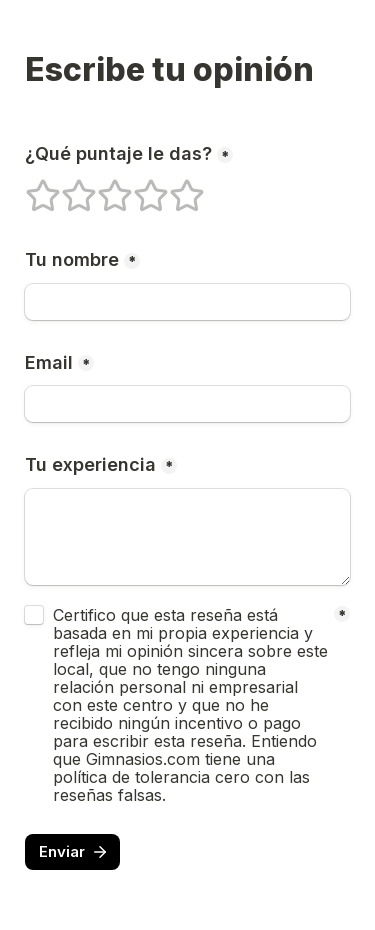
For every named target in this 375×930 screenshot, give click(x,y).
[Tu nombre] (187, 302)
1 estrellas (30, 187)
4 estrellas (138, 187)
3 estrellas (102, 187)
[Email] (187, 404)
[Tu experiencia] (187, 537)
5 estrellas (174, 187)
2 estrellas (66, 187)
